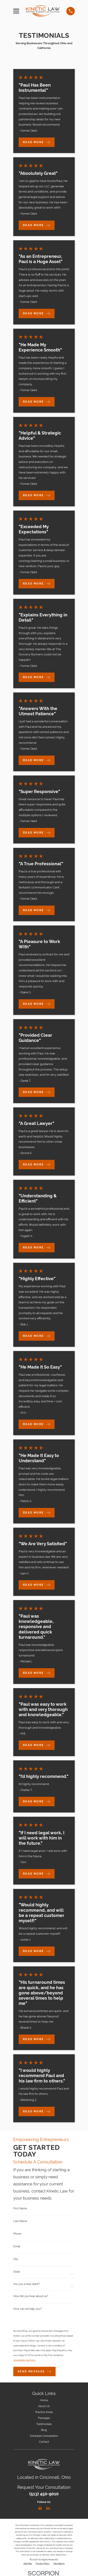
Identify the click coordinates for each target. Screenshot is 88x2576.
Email (16, 2246)
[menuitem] (27, 2563)
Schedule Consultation (44, 2435)
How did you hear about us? (30, 2296)
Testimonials (44, 2424)
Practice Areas (44, 2412)
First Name (20, 2208)
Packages (44, 2418)
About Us (44, 2406)
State (16, 2271)
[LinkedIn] (48, 2508)
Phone (17, 2233)
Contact (44, 2441)
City (15, 2259)
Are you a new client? (26, 2284)
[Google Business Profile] (40, 2508)
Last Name (20, 2221)
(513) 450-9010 (44, 2493)
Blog (44, 2430)
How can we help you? (27, 2309)
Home (44, 2400)
